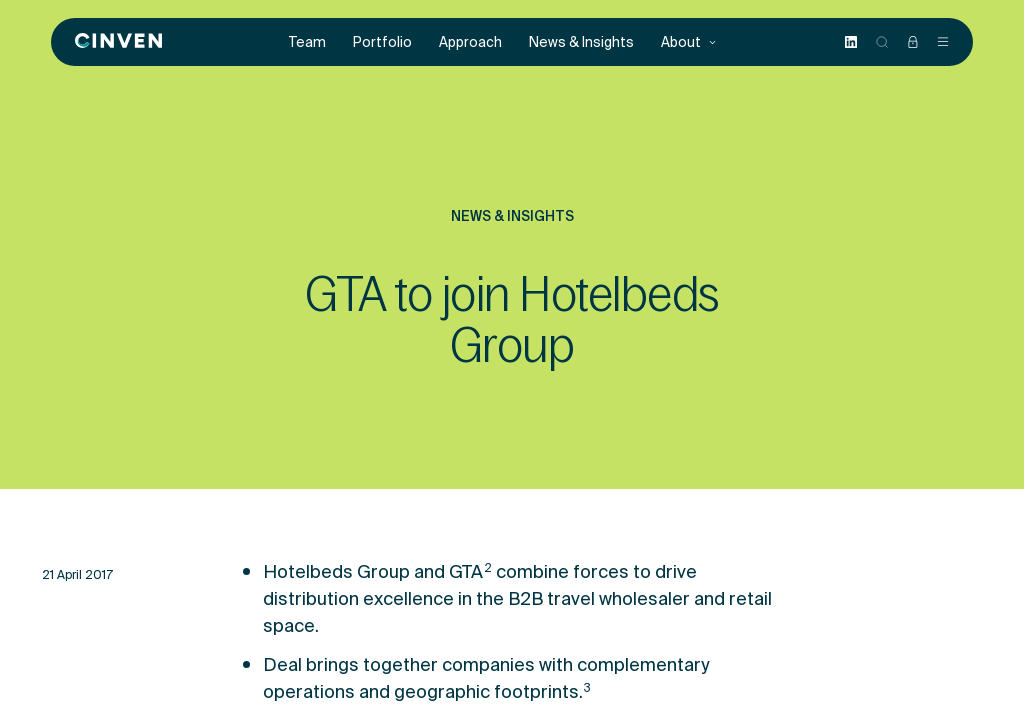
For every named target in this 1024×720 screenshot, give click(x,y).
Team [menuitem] (307, 42)
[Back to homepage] (118, 42)
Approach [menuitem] (470, 42)
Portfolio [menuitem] (382, 42)
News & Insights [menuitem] (581, 42)
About (689, 42)
